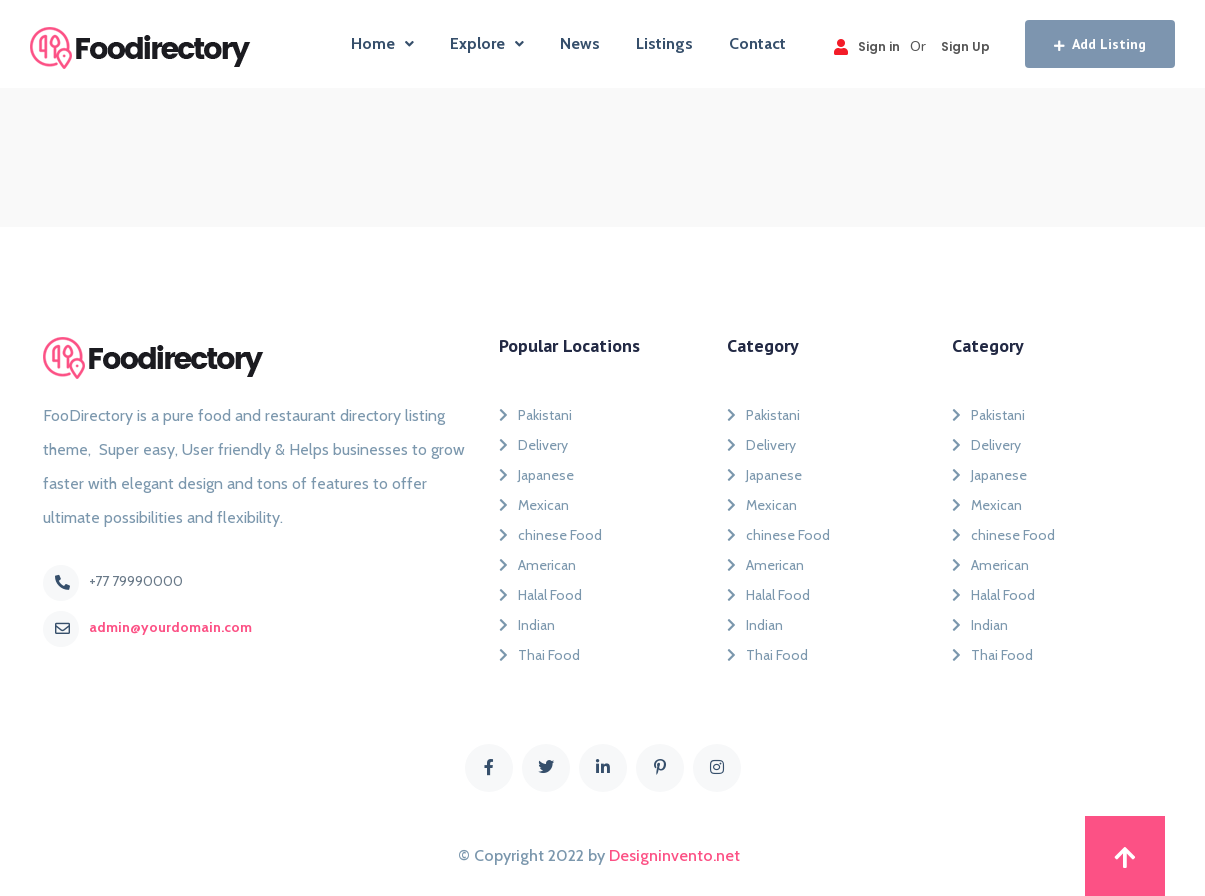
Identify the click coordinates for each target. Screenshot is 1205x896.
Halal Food (540, 595)
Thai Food (539, 655)
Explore (487, 43)
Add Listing (1100, 44)
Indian (527, 625)
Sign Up (965, 46)
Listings (664, 43)
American (537, 565)
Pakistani (535, 415)
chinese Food (550, 535)
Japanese (536, 475)
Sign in (867, 46)
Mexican (534, 505)
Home (382, 43)
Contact (757, 43)
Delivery (533, 445)
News (580, 43)
